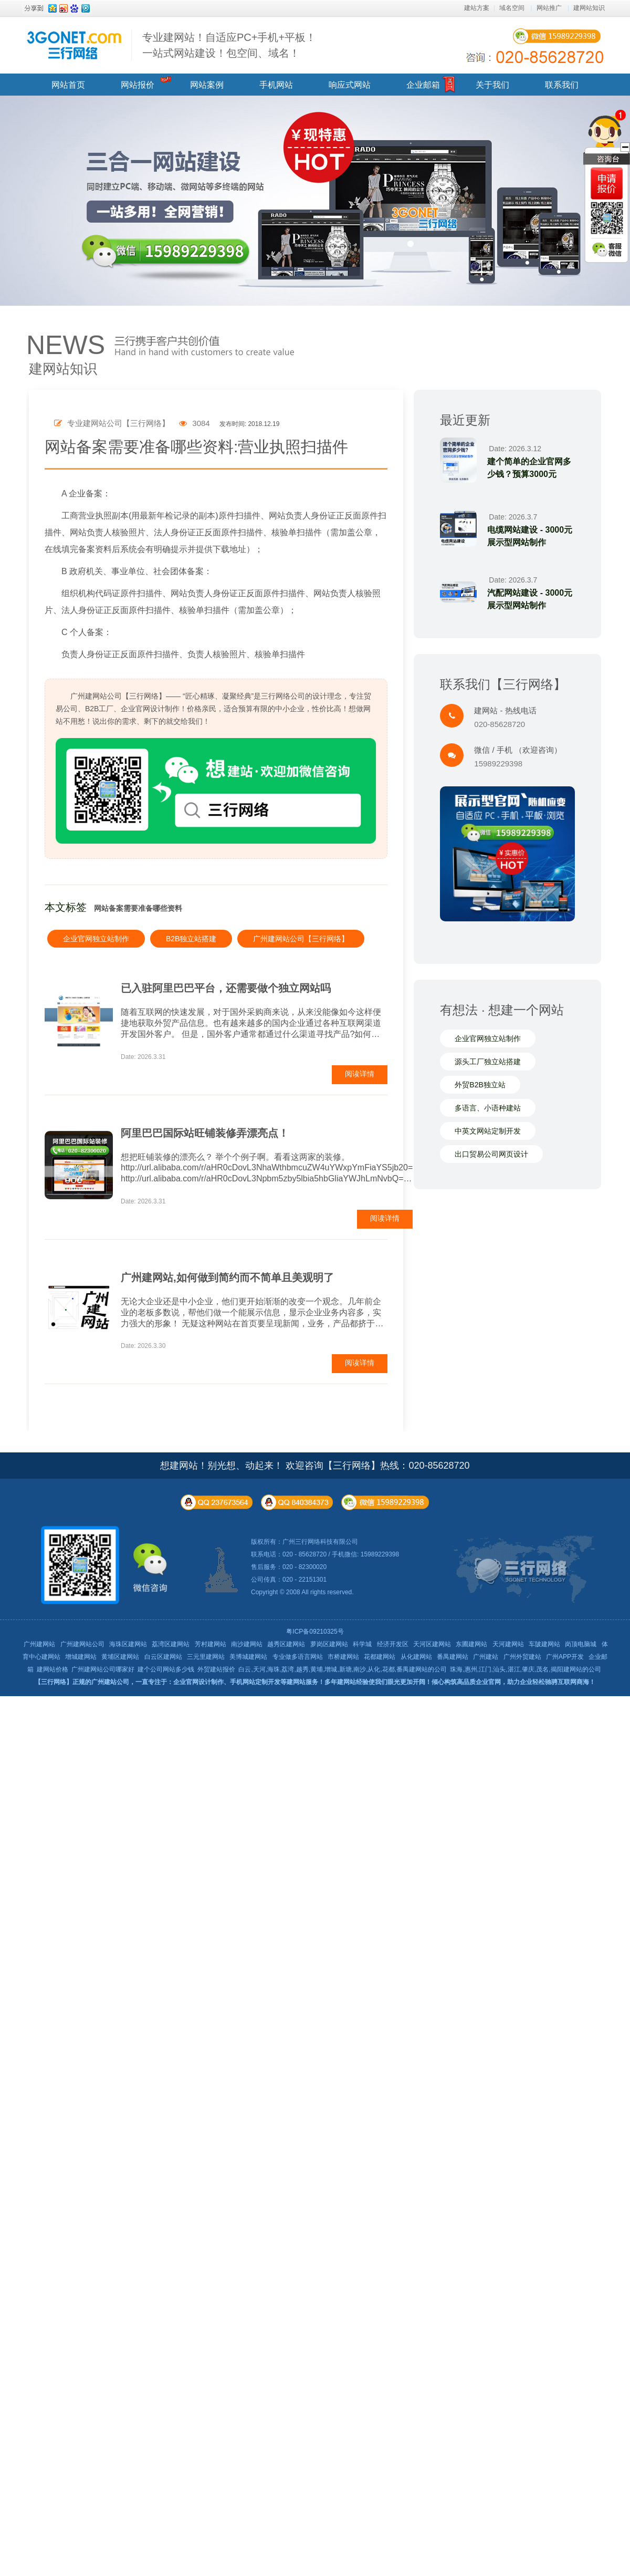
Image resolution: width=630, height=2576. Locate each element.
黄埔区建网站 (120, 1656)
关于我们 (492, 84)
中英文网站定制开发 (488, 1131)
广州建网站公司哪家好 (102, 1669)
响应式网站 (350, 84)
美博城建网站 (248, 1656)
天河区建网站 (432, 1644)
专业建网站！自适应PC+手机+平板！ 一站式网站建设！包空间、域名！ (229, 45)
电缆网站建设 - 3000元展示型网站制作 (529, 536)
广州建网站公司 (82, 1644)
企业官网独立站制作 (96, 938)
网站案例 (207, 84)
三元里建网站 (206, 1656)
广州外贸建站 (522, 1656)
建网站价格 (52, 1669)
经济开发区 (392, 1644)
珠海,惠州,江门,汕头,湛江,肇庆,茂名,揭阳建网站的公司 (525, 1669)
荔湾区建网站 (171, 1644)
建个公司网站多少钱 (166, 1669)
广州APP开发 (565, 1656)
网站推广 (549, 8)
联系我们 (562, 84)
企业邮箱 (423, 84)
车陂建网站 (544, 1644)
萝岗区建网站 (329, 1644)
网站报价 (137, 84)
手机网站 (276, 84)
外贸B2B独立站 (480, 1085)
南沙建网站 (246, 1644)
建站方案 (476, 8)
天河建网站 (508, 1644)
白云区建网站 (163, 1656)
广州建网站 (39, 1644)
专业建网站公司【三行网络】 (112, 423)
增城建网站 (81, 1656)
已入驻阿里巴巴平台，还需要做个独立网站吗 (226, 988)
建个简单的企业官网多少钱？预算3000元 (529, 468)
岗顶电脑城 (580, 1644)
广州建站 (485, 1656)
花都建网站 (379, 1656)
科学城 (362, 1644)
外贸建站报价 (216, 1669)
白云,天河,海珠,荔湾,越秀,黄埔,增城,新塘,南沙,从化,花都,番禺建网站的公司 (342, 1669)
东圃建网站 (471, 1644)
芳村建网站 (210, 1644)
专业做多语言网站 (297, 1656)
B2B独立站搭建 (191, 938)
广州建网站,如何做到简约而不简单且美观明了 (227, 1277)
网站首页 (68, 84)
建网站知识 (589, 8)
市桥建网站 (343, 1656)
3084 (194, 423)
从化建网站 (416, 1656)
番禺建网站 (452, 1656)
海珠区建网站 (128, 1644)
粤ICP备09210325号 (314, 1631)
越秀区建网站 (286, 1644)
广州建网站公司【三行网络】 (301, 938)
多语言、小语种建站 (488, 1108)
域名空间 (511, 8)
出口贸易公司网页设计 (491, 1154)
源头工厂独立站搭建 (488, 1061)
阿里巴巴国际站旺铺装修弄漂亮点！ (205, 1133)
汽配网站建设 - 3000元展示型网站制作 (529, 599)
